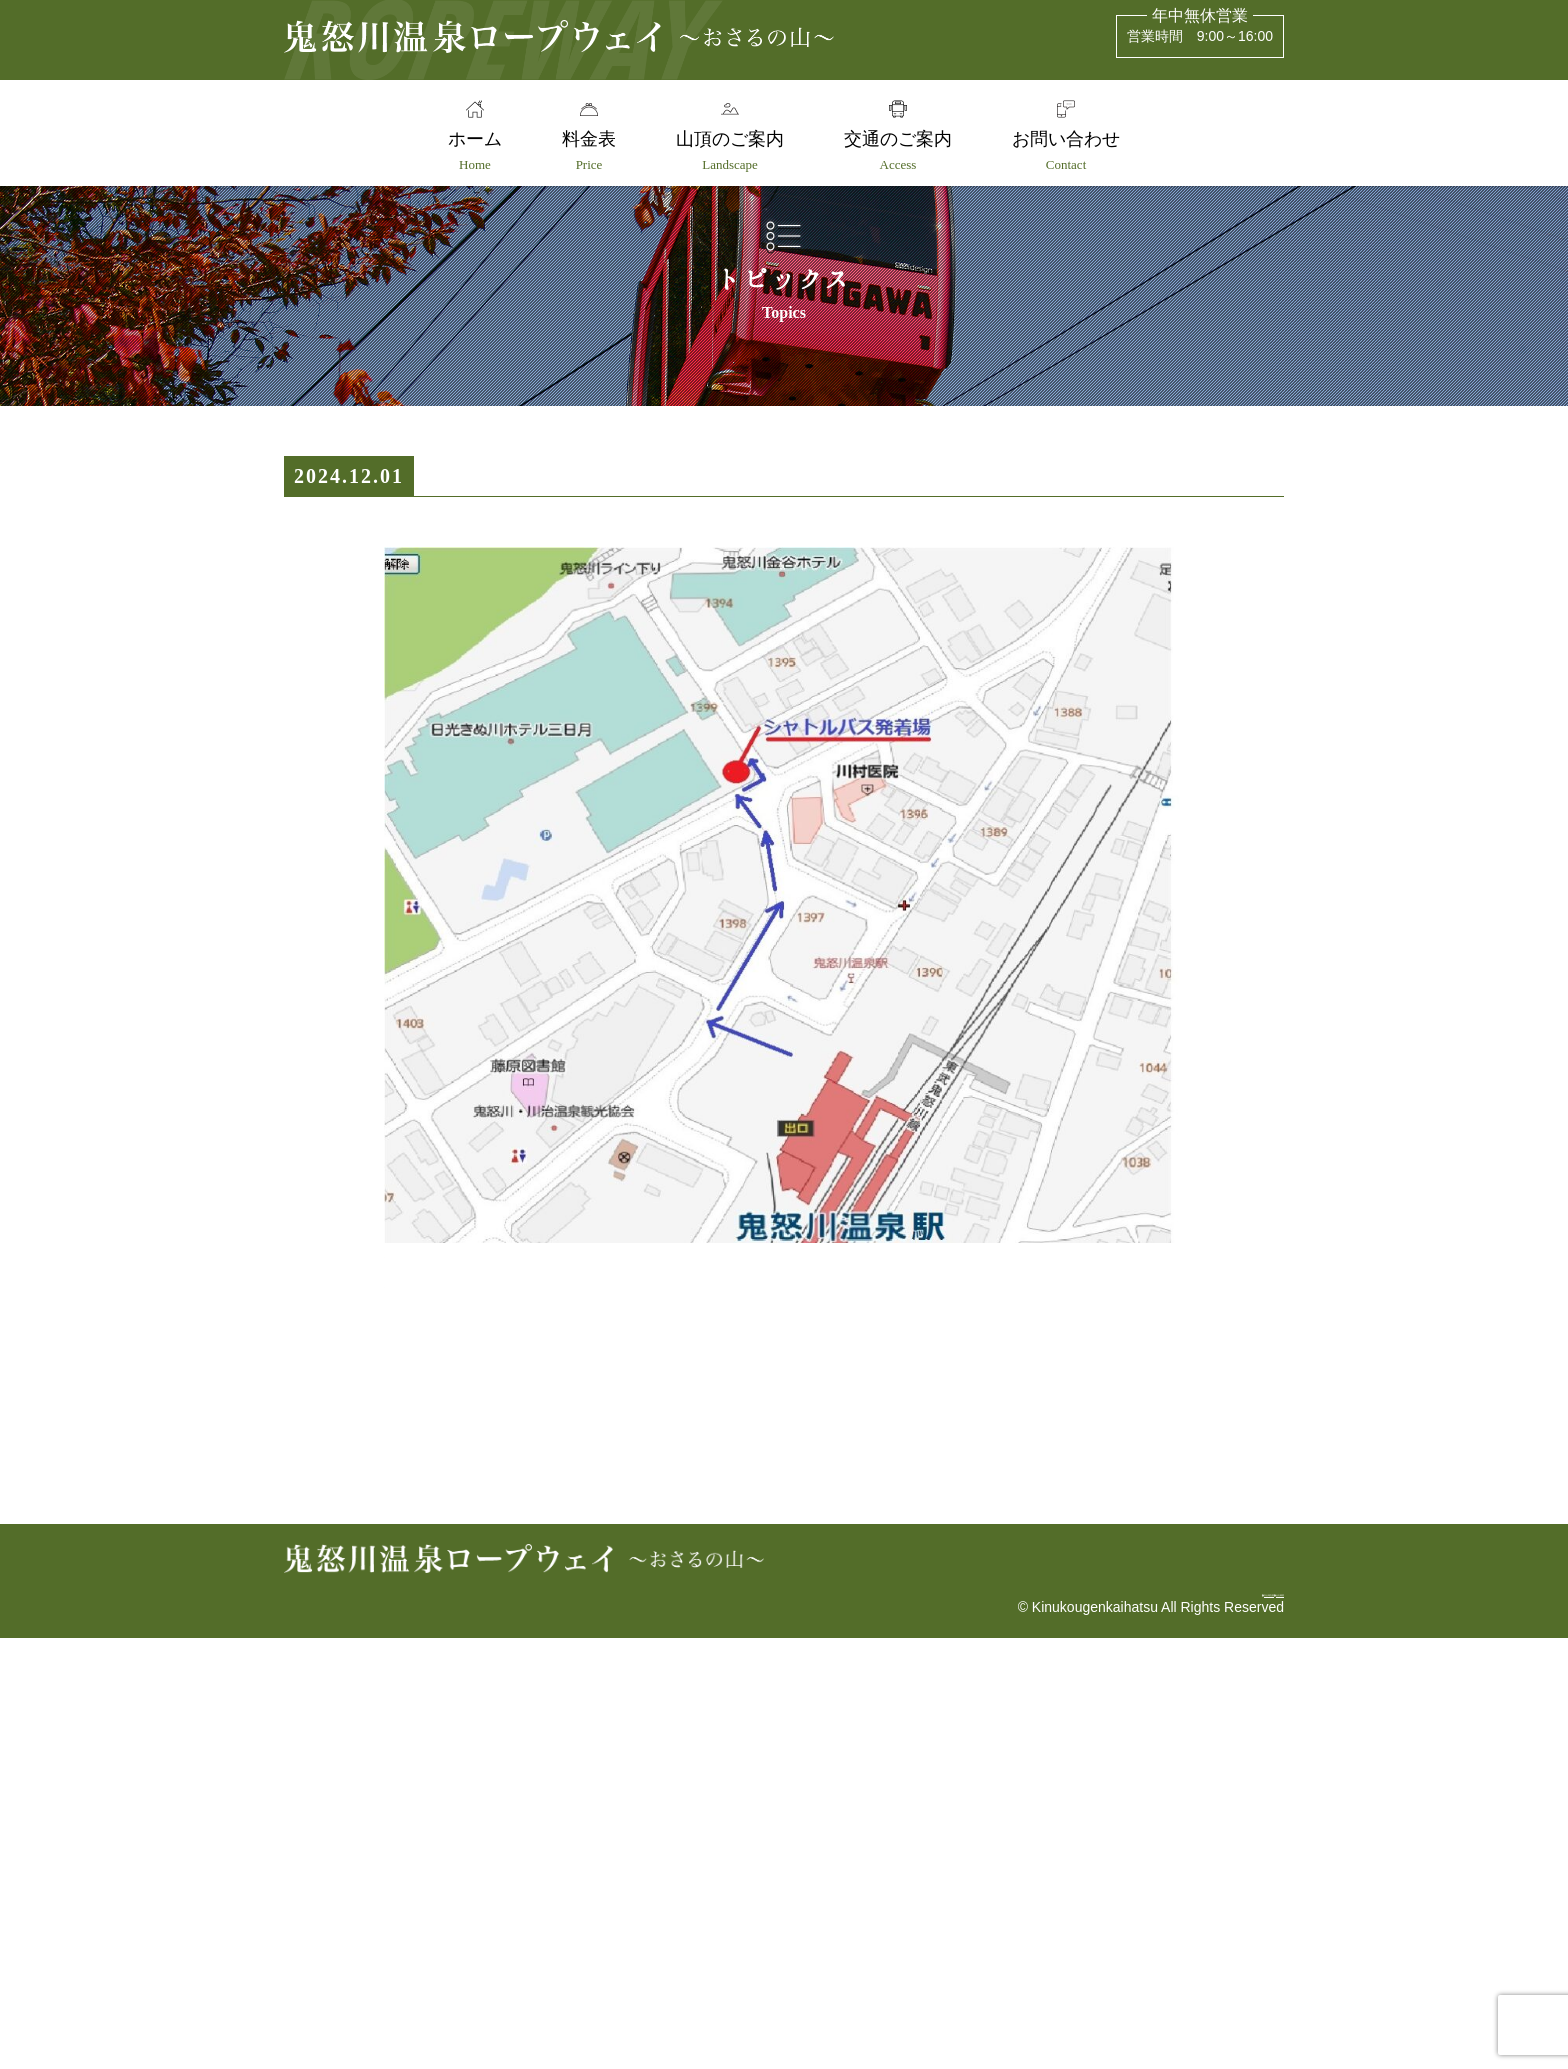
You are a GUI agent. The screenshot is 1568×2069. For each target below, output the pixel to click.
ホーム (466, 150)
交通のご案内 (902, 150)
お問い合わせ (1075, 150)
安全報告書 (1140, 2015)
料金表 (585, 150)
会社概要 (1244, 2015)
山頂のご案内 (730, 150)
